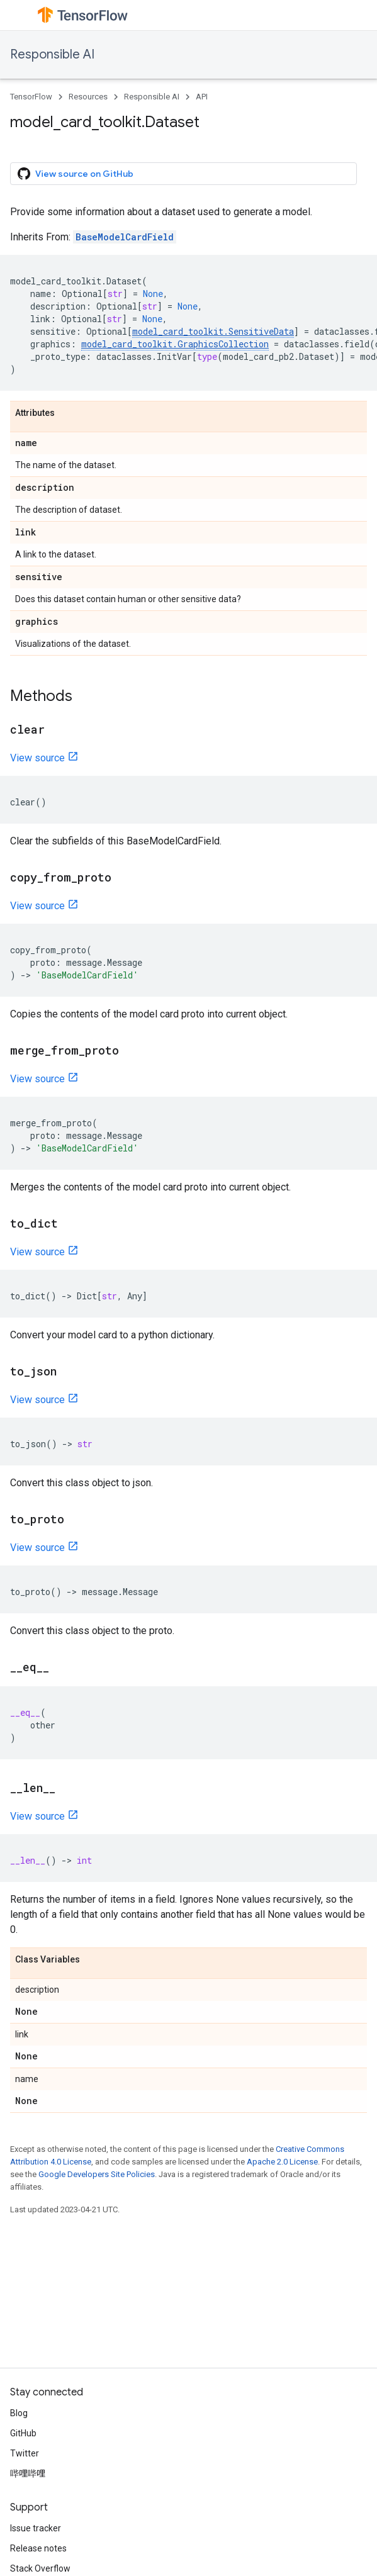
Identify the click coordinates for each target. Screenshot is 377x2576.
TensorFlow (31, 96)
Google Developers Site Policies (96, 2174)
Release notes (38, 2548)
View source (37, 758)
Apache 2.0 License (282, 2161)
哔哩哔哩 (27, 2473)
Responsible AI (52, 54)
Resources (88, 96)
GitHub (23, 2433)
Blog (19, 2413)
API (202, 96)
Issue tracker (35, 2528)
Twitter (24, 2453)
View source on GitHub (75, 173)
